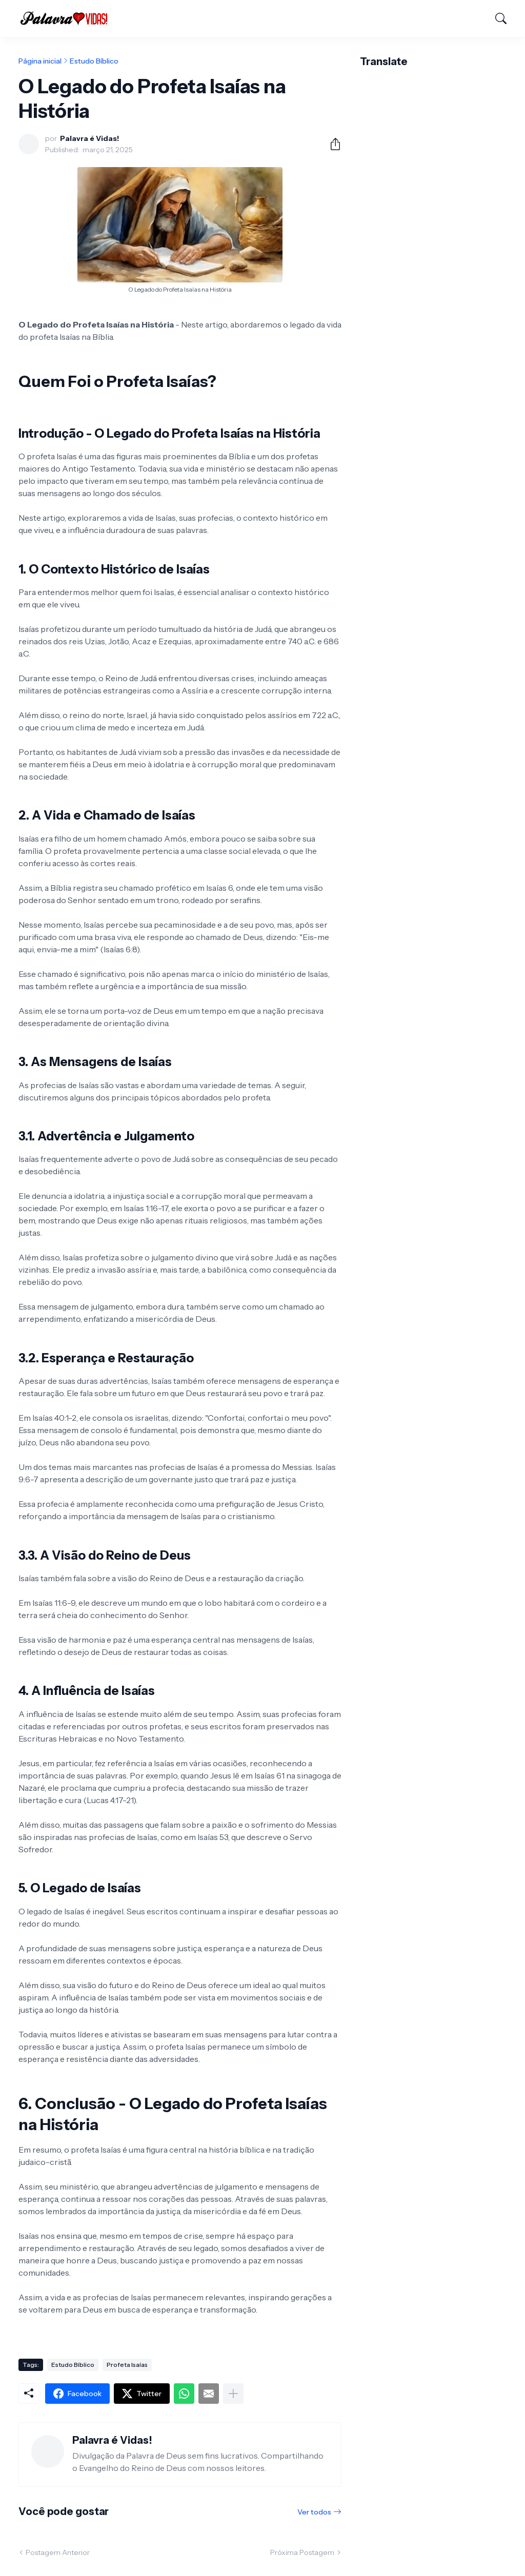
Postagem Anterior (58, 2552)
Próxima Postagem (302, 2552)
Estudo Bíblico (94, 61)
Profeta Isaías (127, 2364)
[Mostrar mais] (233, 2393)
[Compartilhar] (331, 144)
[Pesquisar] (496, 18)
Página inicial (40, 61)
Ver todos (314, 2512)
